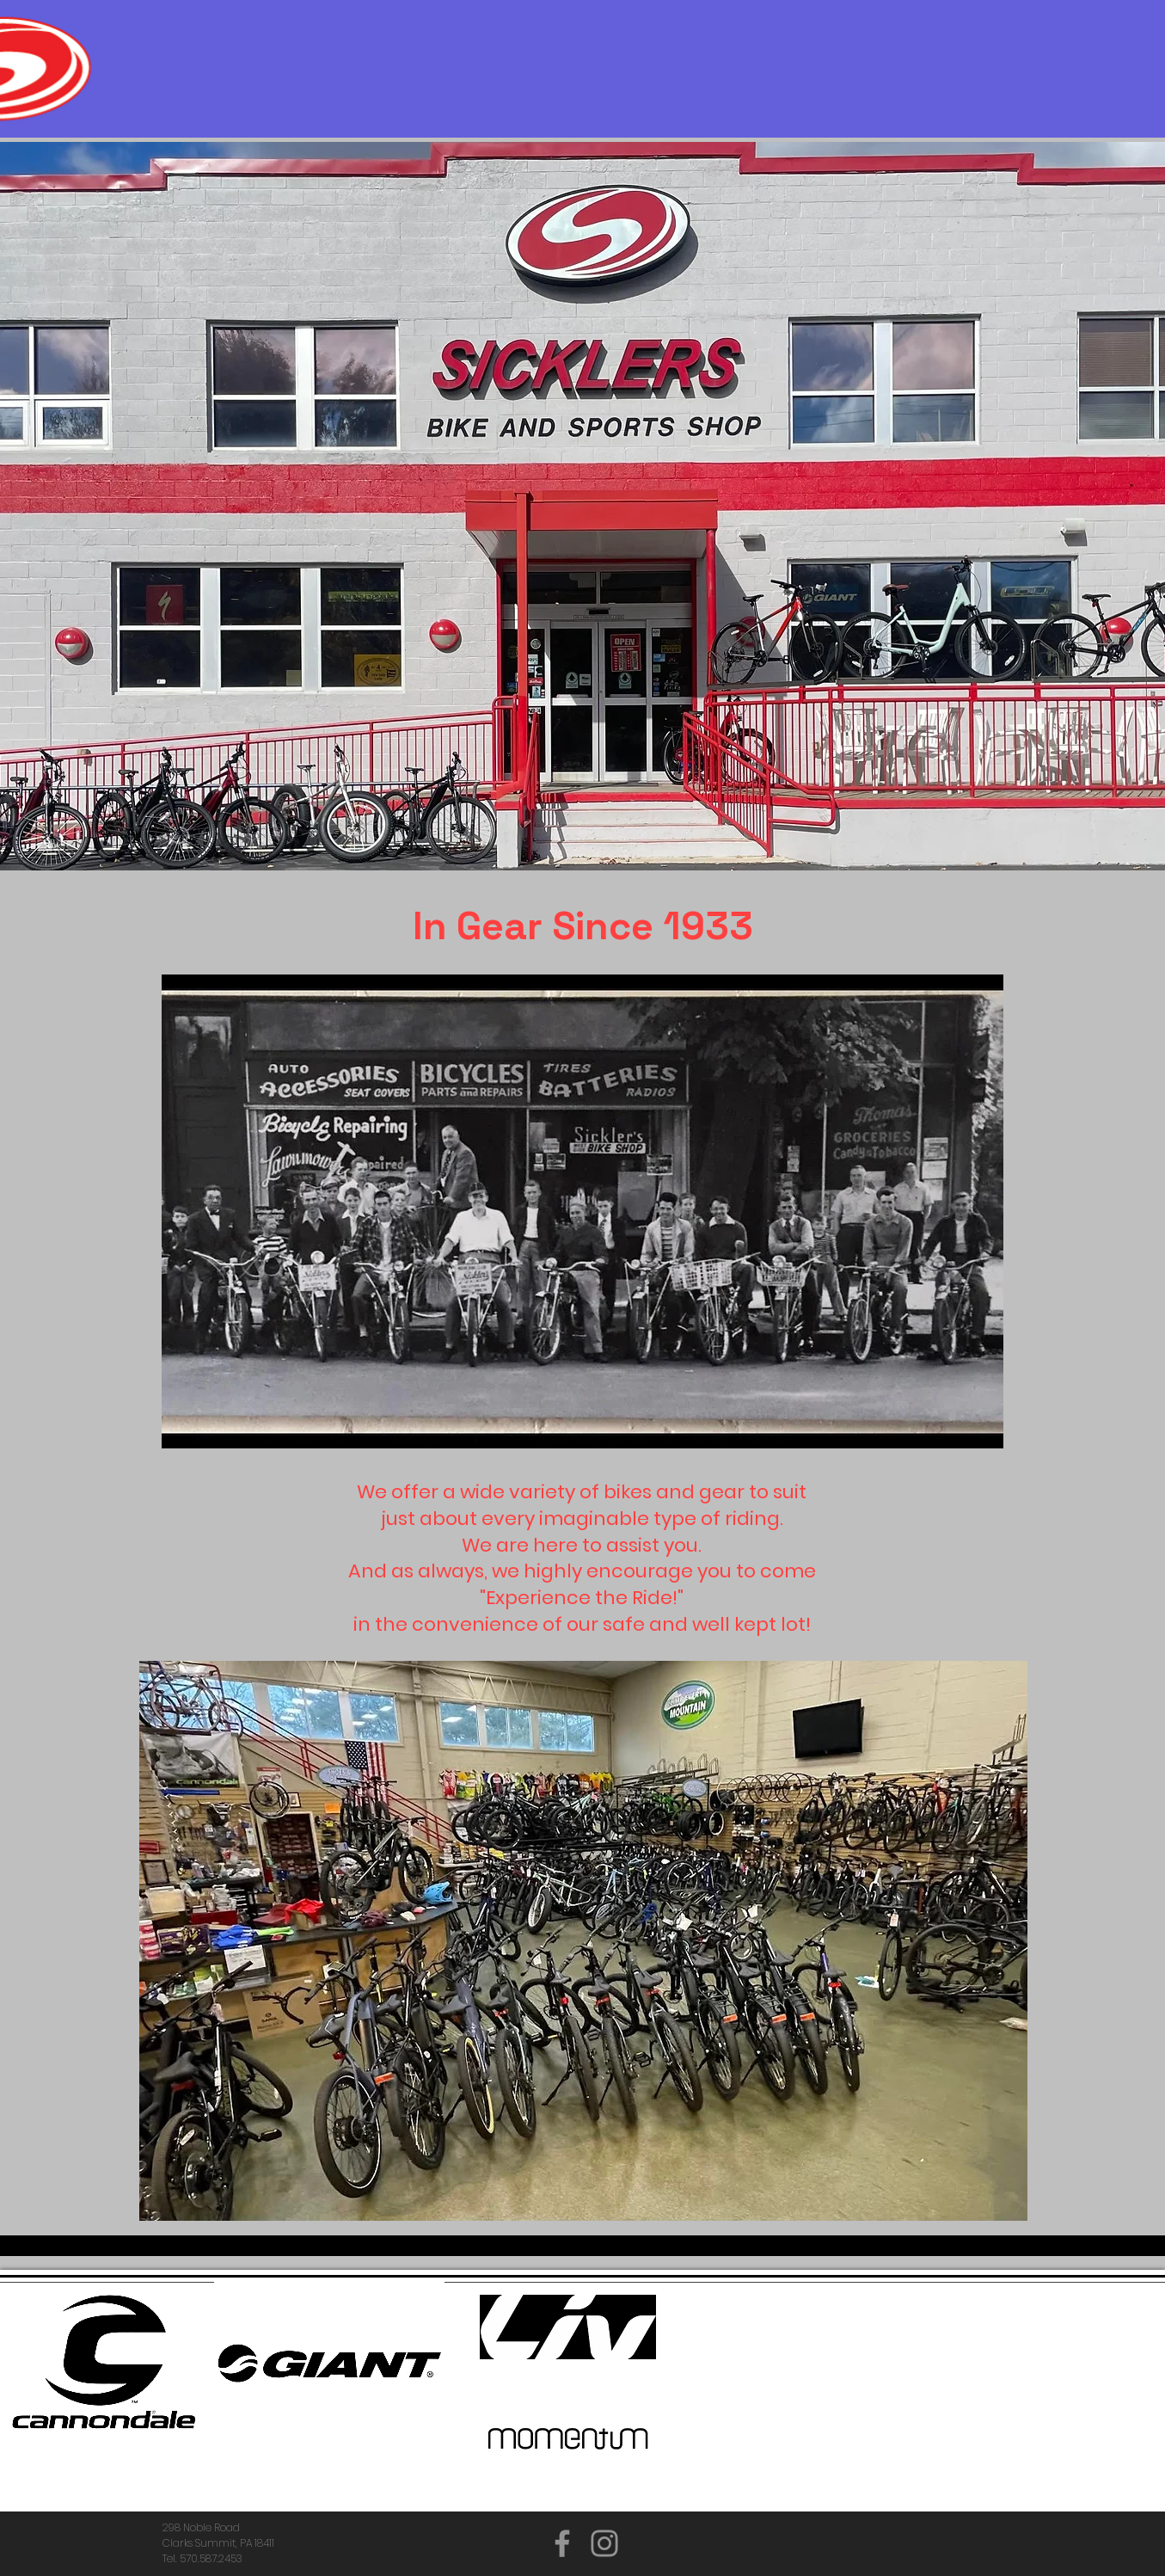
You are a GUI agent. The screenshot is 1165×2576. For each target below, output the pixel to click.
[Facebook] (562, 2543)
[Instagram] (604, 2543)
